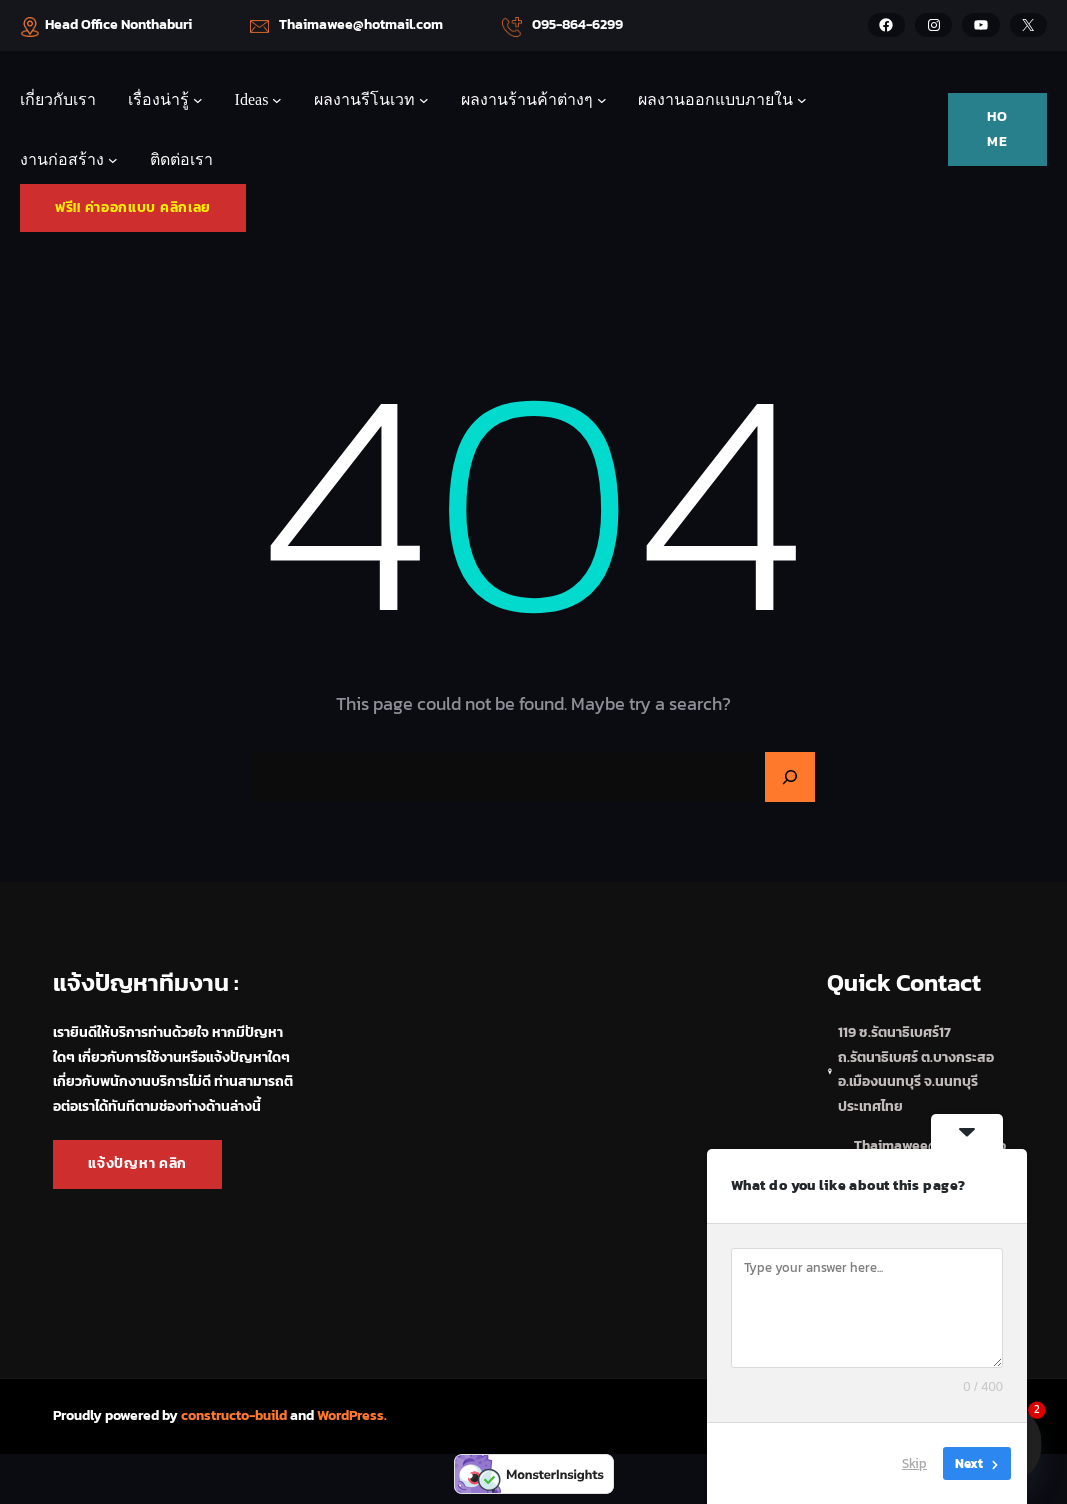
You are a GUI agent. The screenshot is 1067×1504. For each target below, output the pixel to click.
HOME (997, 129)
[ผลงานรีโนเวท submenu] (424, 100)
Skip (914, 1463)
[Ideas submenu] (277, 100)
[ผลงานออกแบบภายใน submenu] (802, 100)
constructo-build (234, 1415)
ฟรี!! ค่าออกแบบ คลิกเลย (133, 207)
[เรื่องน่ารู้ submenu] (198, 100)
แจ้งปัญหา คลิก (137, 1163)
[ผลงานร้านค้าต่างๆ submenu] (602, 100)
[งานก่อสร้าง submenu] (113, 160)
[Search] (790, 777)
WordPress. (352, 1415)
